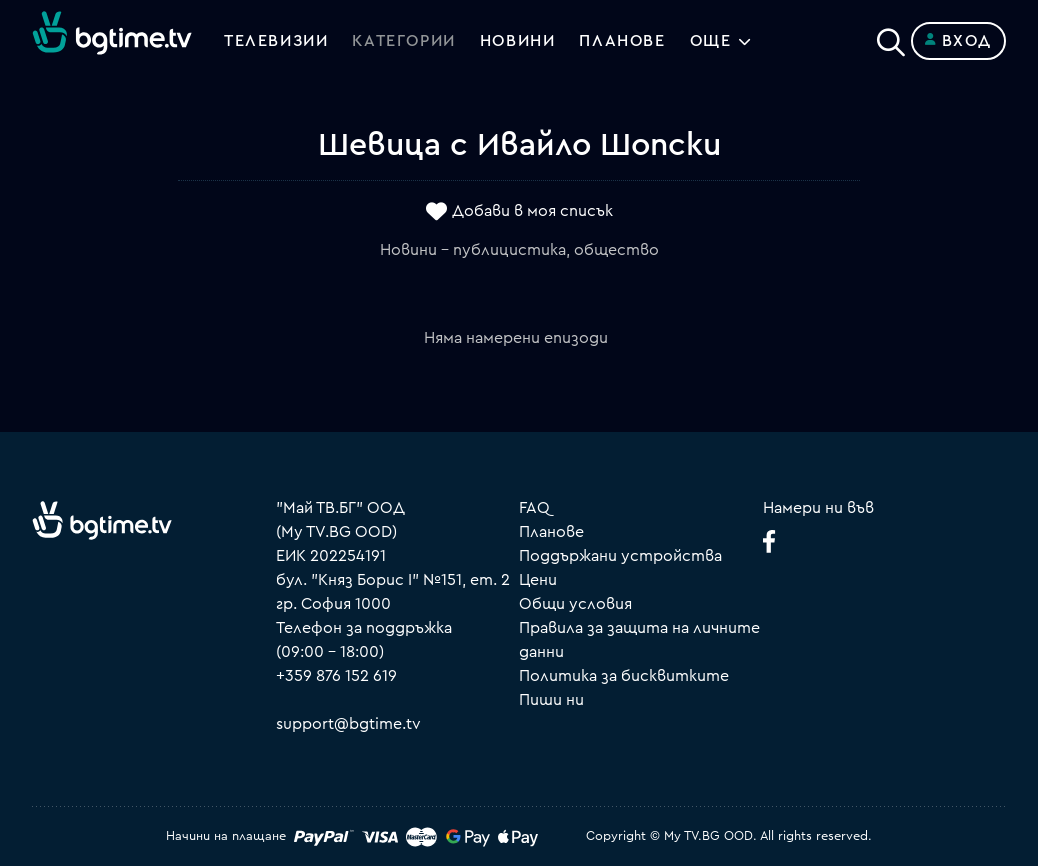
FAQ (534, 508)
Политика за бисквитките (624, 676)
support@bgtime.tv (348, 724)
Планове (551, 532)
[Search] (891, 37)
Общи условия (575, 604)
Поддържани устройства (620, 556)
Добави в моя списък (532, 211)
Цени (538, 580)
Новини (518, 41)
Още (711, 41)
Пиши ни (551, 700)
